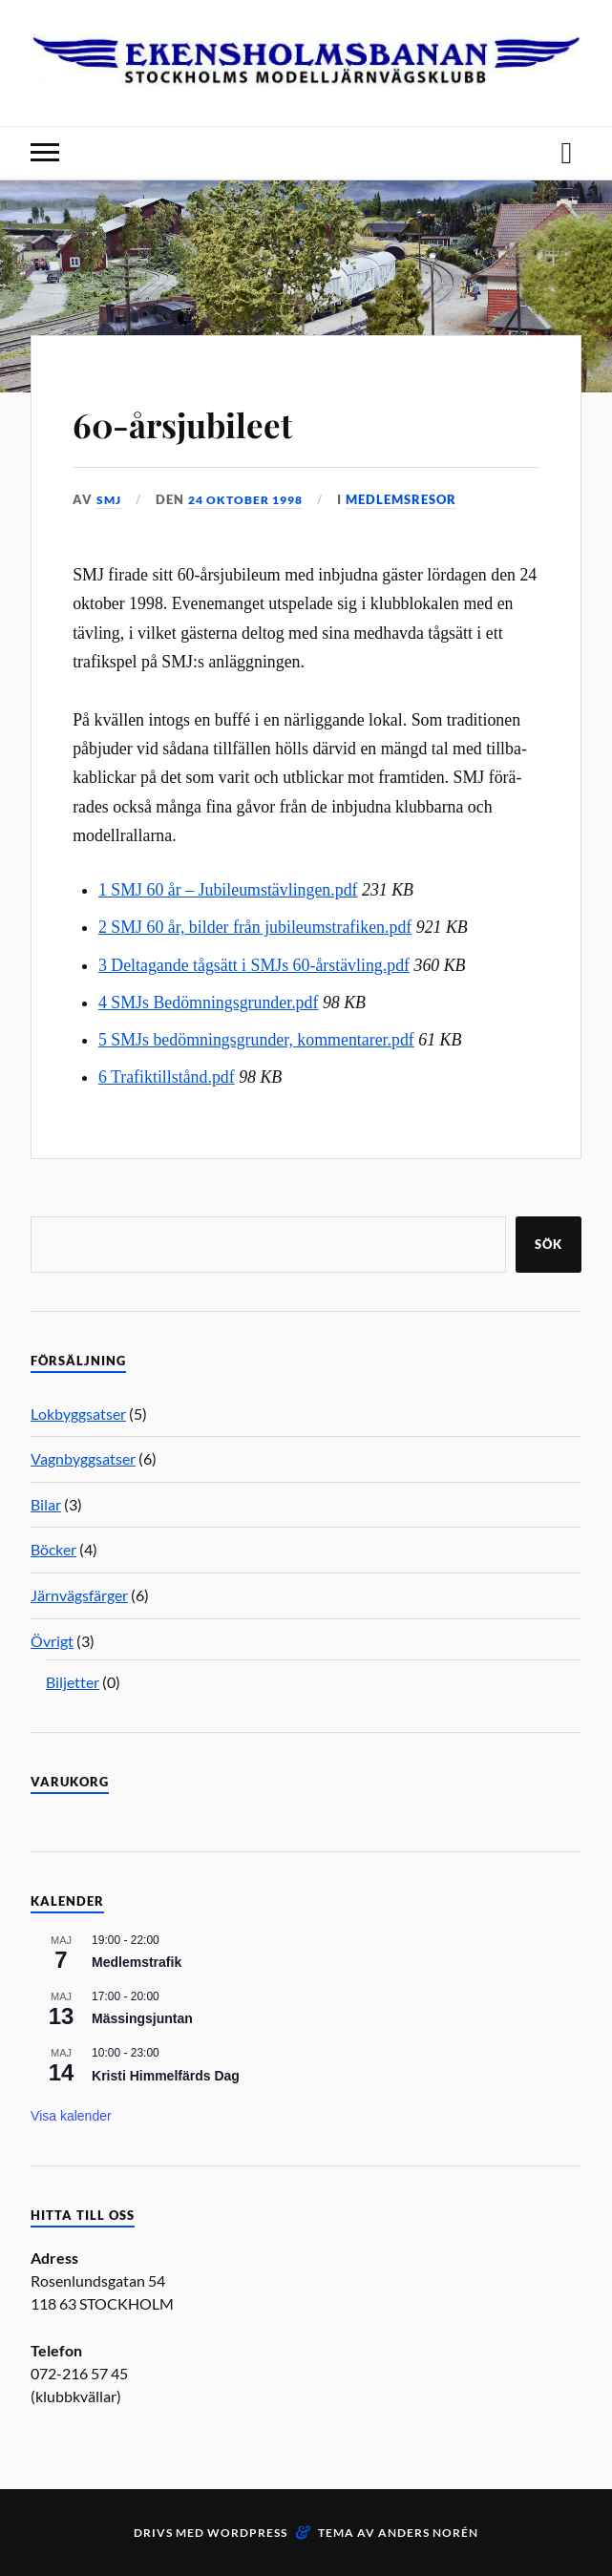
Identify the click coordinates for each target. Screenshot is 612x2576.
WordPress (247, 2531)
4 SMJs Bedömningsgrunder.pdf (208, 1002)
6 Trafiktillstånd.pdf (166, 1077)
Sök (548, 1244)
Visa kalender (71, 2115)
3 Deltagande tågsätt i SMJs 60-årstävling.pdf (254, 965)
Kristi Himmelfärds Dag (166, 2074)
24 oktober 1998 (252, 499)
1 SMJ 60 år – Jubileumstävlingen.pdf (228, 889)
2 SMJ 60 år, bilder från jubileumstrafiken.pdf (255, 927)
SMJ (109, 499)
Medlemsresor (413, 499)
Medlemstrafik (136, 1962)
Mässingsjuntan (142, 2018)
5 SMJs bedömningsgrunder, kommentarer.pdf (256, 1039)
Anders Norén (428, 2531)
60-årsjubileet (212, 420)
